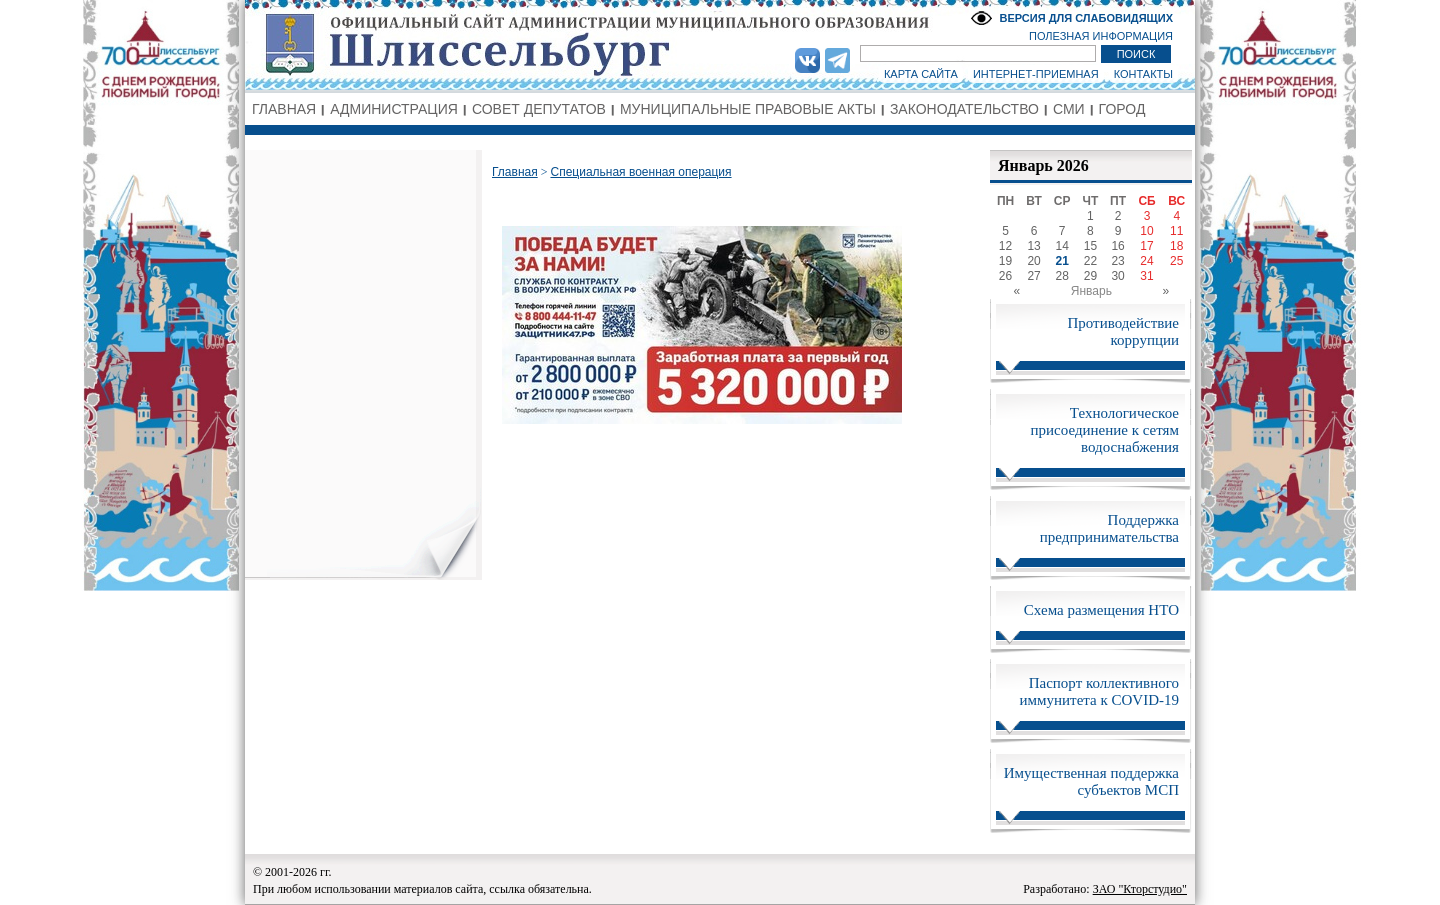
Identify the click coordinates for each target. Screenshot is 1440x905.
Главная (515, 172)
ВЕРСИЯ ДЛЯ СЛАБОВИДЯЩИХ (1086, 18)
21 (1062, 261)
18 (1176, 246)
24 (1146, 261)
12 (1005, 246)
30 (1117, 276)
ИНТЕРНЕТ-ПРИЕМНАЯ (1036, 74)
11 (1176, 231)
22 (1090, 261)
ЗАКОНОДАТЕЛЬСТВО (964, 109)
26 (1005, 276)
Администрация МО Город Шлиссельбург (720, 45)
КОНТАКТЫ (1143, 74)
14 (1062, 246)
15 (1090, 246)
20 (1033, 261)
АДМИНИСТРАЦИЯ (394, 109)
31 (1146, 276)
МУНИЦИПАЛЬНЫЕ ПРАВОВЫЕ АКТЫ (748, 109)
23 (1117, 261)
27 (1033, 276)
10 (1146, 231)
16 (1117, 246)
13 (1033, 246)
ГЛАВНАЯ (284, 109)
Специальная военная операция (640, 172)
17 (1146, 246)
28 (1062, 276)
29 (1090, 276)
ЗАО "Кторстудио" (1140, 889)
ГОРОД (1122, 109)
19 (1005, 261)
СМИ (1069, 109)
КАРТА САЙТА (921, 74)
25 (1176, 261)
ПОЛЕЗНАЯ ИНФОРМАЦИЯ (1101, 36)
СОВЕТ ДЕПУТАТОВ (539, 109)
